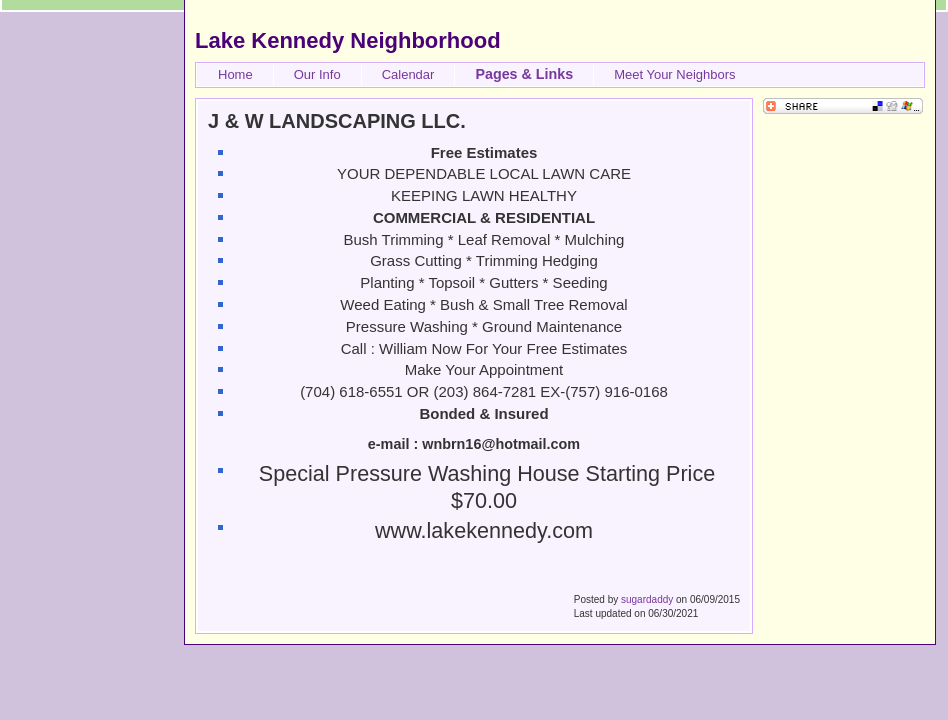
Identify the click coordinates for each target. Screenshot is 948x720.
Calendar (408, 74)
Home (235, 74)
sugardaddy (647, 599)
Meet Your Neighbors (674, 74)
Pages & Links (524, 74)
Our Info (317, 74)
